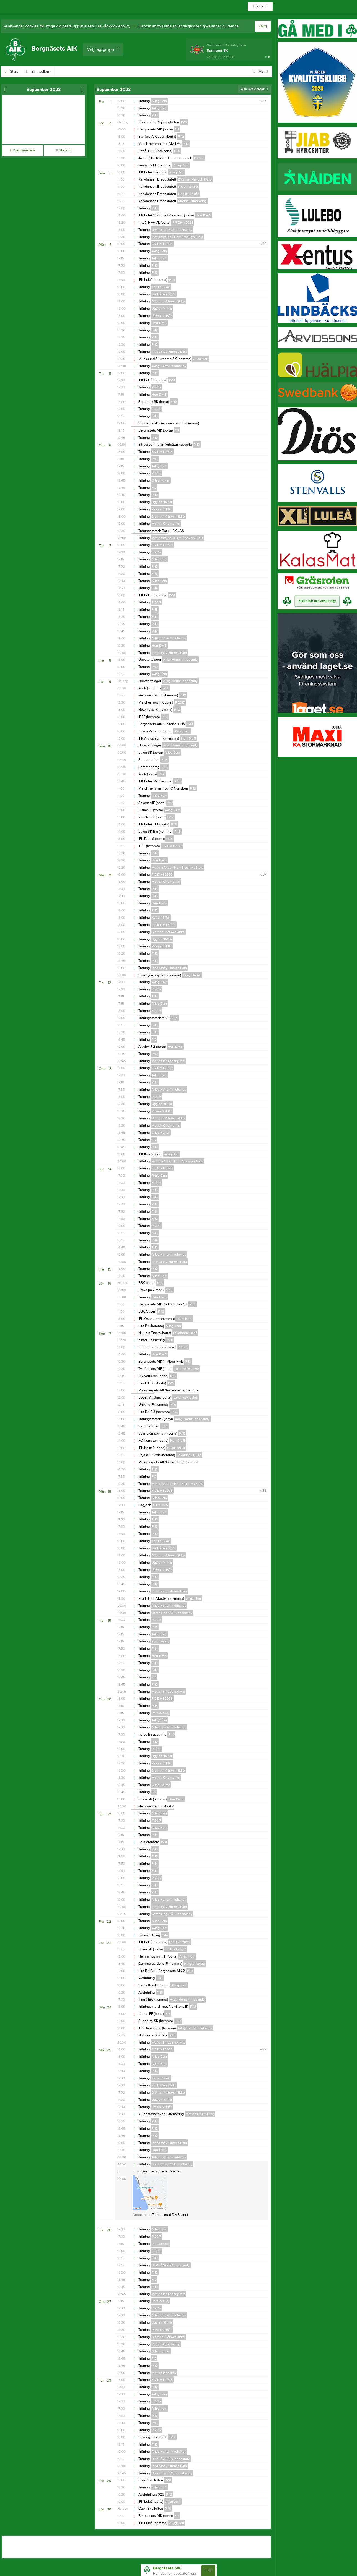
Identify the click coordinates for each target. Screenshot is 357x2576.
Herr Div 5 (203, 215)
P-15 (155, 265)
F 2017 (156, 552)
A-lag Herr (159, 108)
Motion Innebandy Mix (168, 1061)
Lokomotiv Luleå (185, 1333)
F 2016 (156, 409)
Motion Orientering (192, 201)
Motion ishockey (164, 2373)
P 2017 (198, 158)
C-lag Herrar (161, 480)
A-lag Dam (159, 101)
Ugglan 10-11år (188, 194)
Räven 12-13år (188, 186)
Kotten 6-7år (161, 287)
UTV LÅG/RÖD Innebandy (171, 2265)
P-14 (172, 280)
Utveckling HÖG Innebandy (172, 230)
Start (17, 71)
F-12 (181, 136)
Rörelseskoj (160, 1641)
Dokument (147, 71)
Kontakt (207, 71)
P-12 (184, 122)
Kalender (117, 71)
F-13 (155, 416)
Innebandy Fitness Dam (169, 351)
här (134, 26)
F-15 (155, 272)
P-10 (155, 115)
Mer (260, 71)
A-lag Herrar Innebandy (169, 366)
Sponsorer (178, 71)
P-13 (155, 208)
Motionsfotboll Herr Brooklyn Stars (177, 237)
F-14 (155, 588)
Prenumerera (22, 150)
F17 (177, 129)
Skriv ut (64, 150)
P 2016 (156, 473)
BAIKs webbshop (81, 71)
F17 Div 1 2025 (182, 222)
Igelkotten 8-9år (163, 294)
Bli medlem (44, 71)
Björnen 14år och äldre (194, 179)
